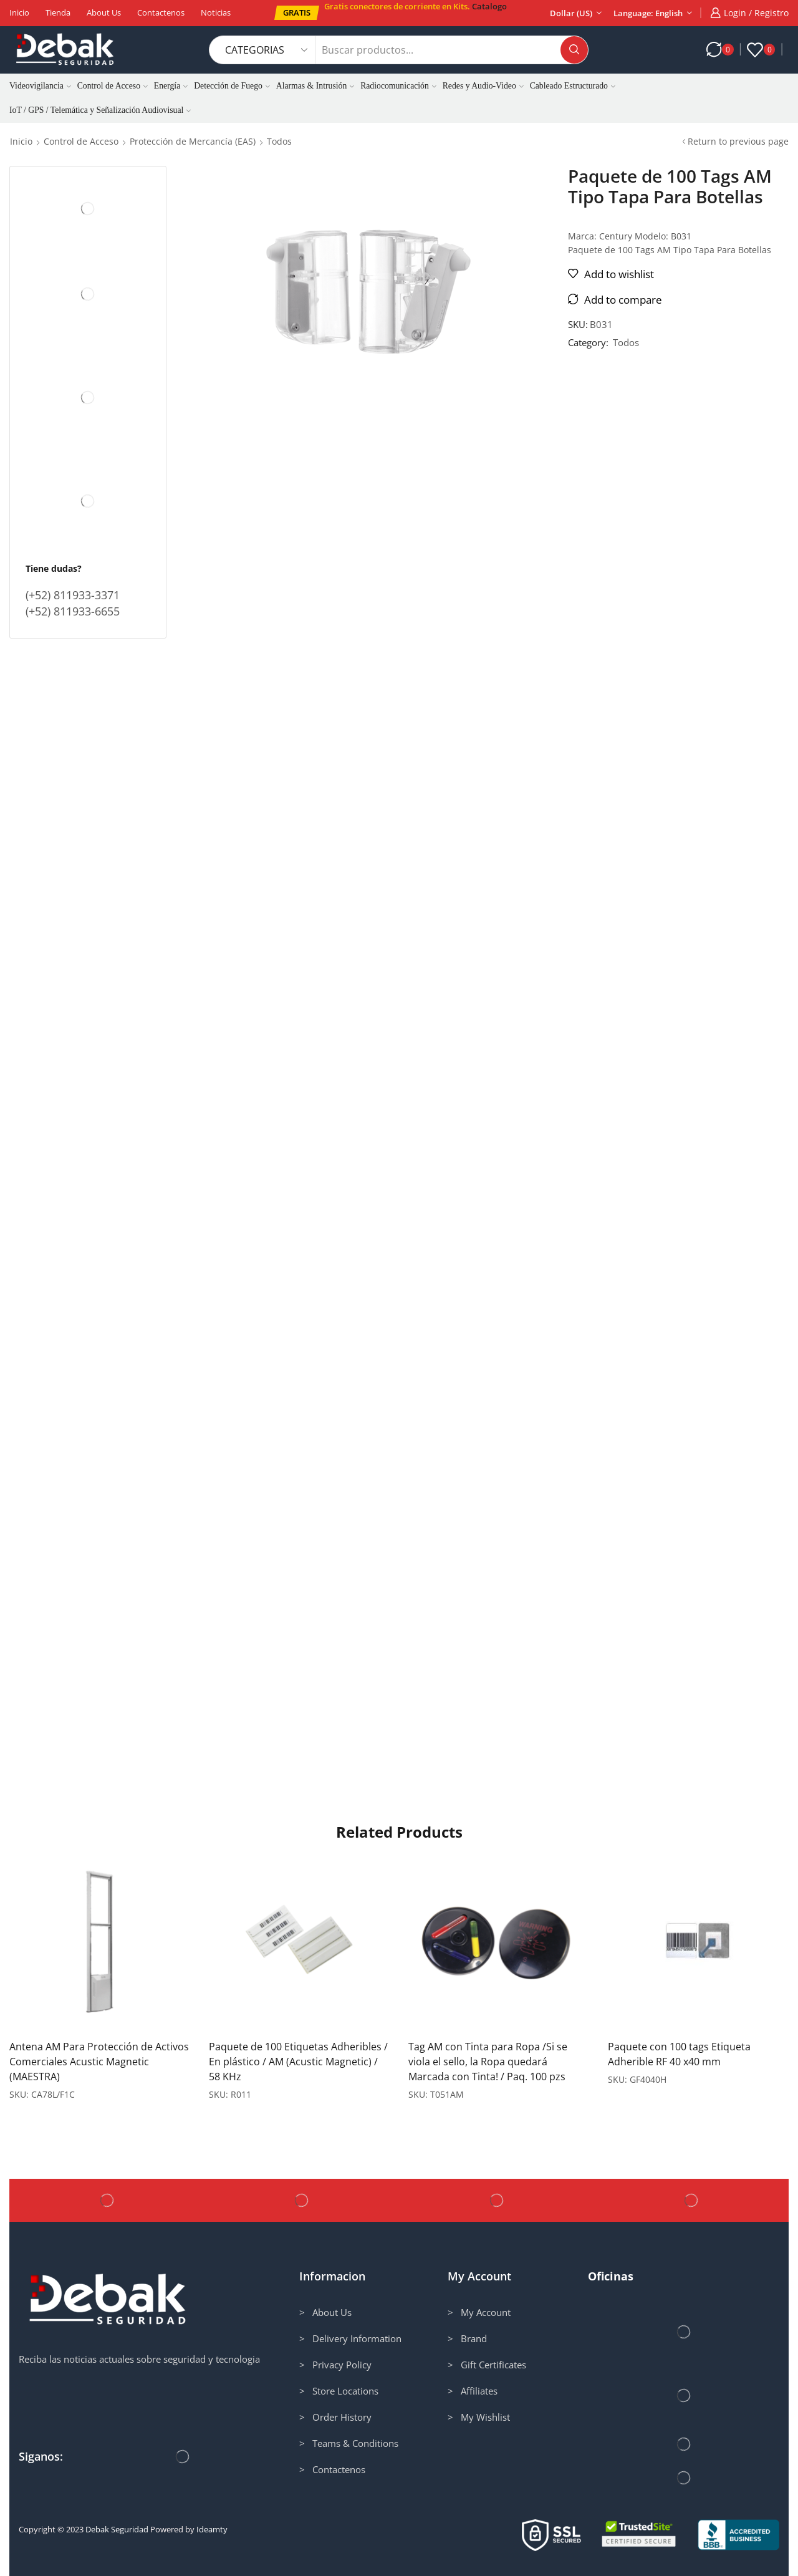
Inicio (19, 12)
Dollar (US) (571, 13)
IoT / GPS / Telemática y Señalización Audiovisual (100, 110)
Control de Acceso (112, 85)
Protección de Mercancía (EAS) (193, 141)
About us (104, 12)
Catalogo (489, 6)
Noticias (216, 12)
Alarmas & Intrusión (315, 85)
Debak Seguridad (116, 2529)
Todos (279, 141)
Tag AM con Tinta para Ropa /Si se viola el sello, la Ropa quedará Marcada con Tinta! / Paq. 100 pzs (487, 2061)
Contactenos (161, 12)
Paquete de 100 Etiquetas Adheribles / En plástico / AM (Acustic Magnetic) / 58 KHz (298, 2061)
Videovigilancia (40, 85)
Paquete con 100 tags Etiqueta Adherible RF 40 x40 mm (679, 2054)
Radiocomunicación (398, 85)
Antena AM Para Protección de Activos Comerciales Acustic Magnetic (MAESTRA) (99, 2061)
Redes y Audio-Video (483, 85)
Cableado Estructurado (572, 85)
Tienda (58, 12)
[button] (296, 13)
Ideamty (212, 2529)
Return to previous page (738, 141)
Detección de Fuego (232, 85)
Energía (171, 85)
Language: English (648, 13)
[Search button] (574, 50)
